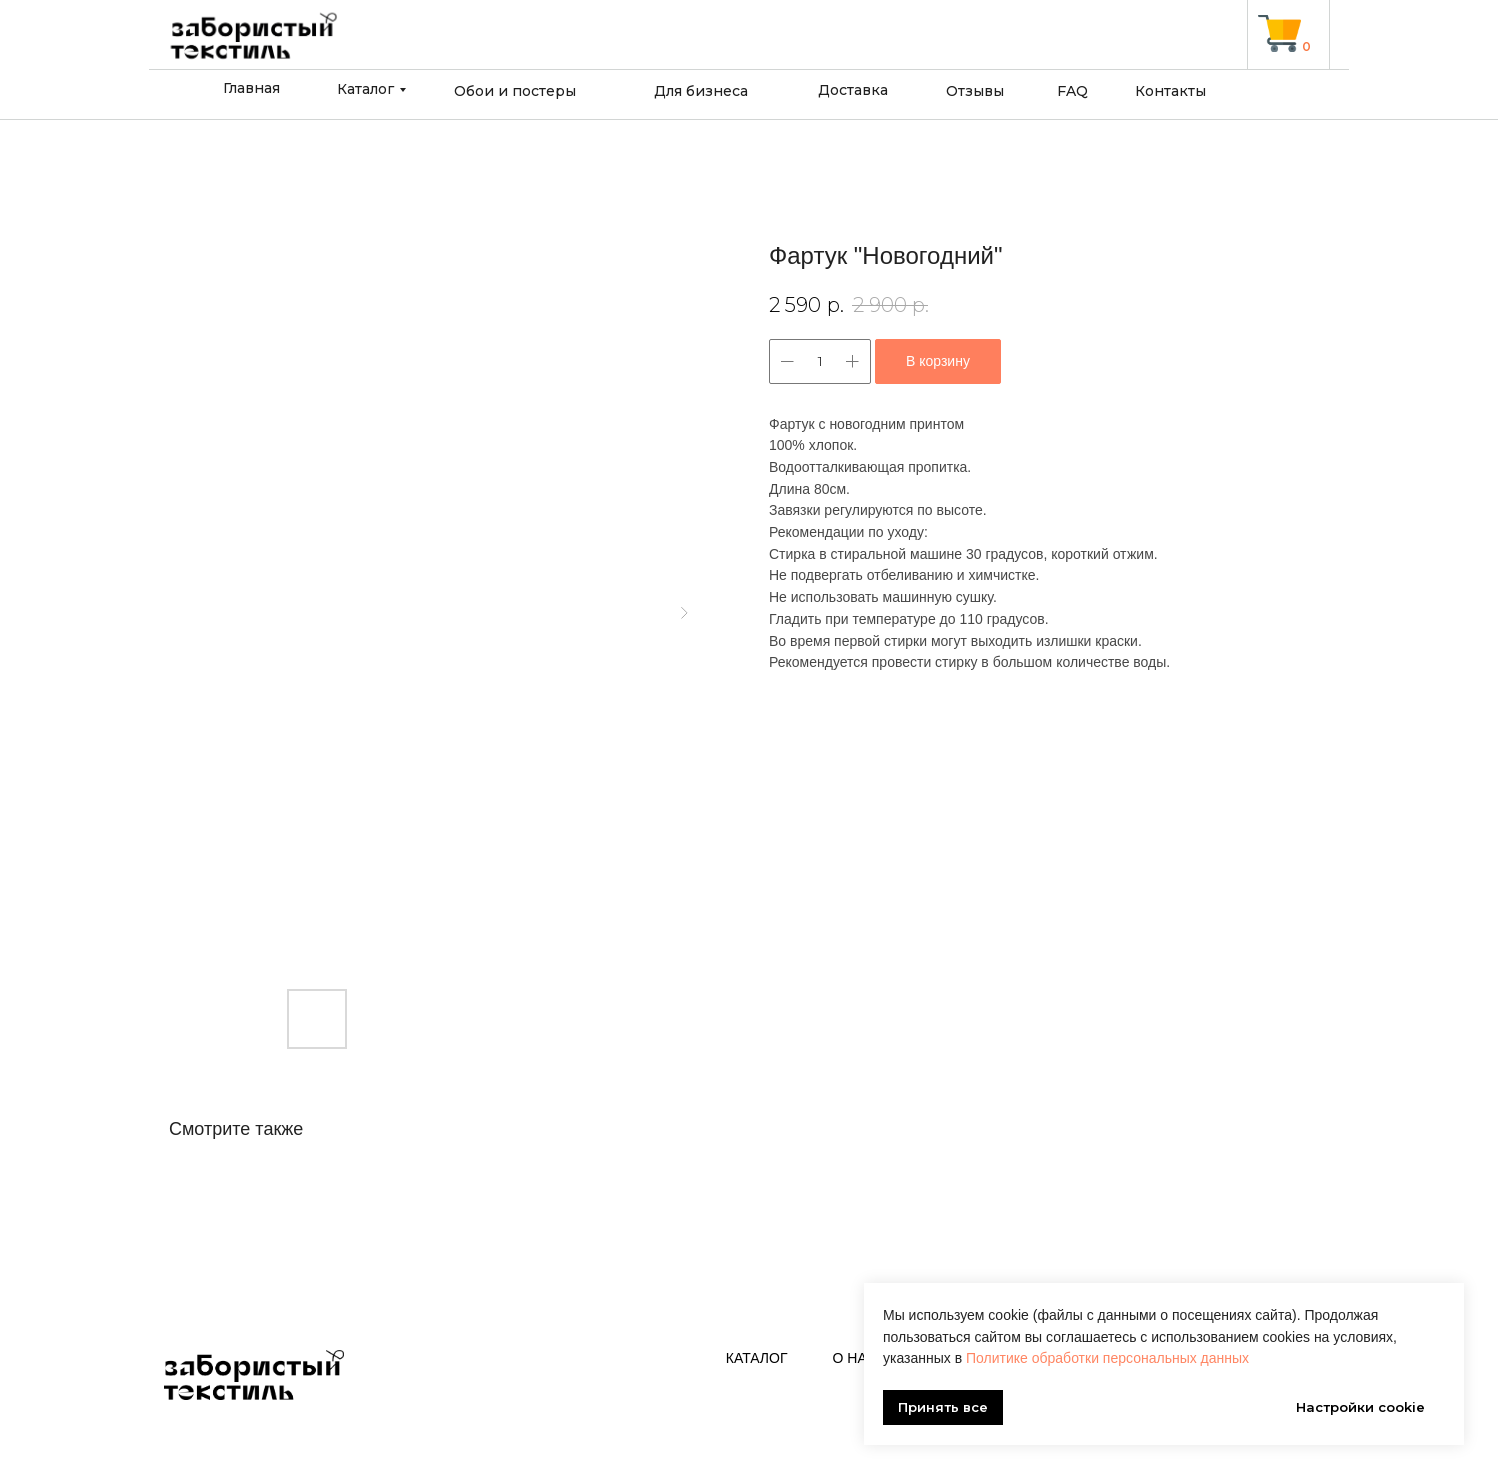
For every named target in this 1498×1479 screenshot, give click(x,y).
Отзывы (975, 91)
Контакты (1170, 91)
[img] (1279, 33)
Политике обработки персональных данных (1107, 1358)
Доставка (853, 90)
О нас (855, 1358)
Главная (251, 88)
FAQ (1072, 91)
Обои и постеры (515, 91)
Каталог (365, 89)
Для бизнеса (701, 91)
